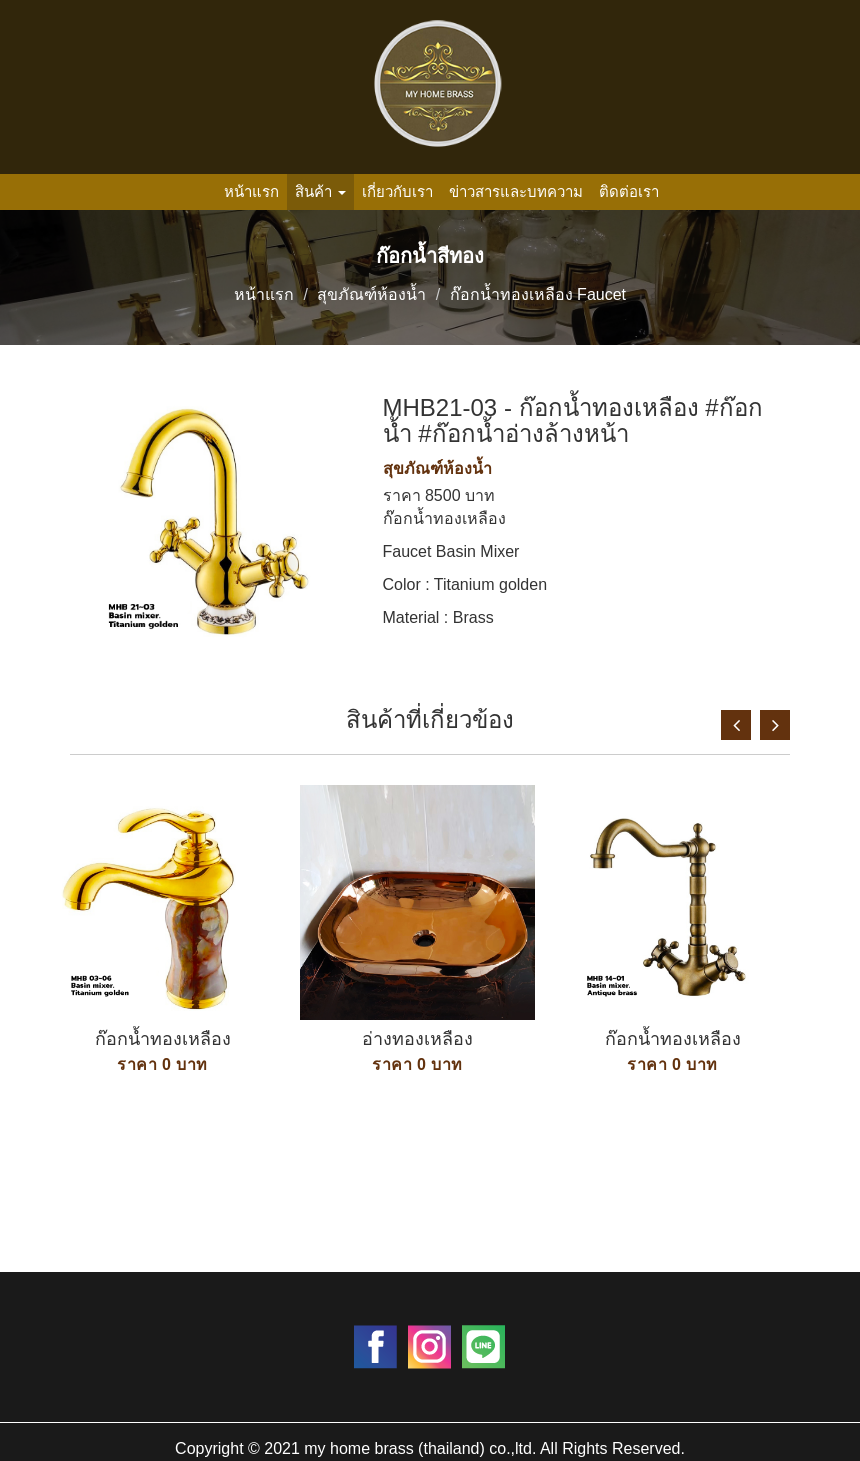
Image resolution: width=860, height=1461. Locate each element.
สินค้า (320, 191)
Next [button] (775, 725)
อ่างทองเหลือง (417, 1039)
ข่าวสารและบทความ (516, 191)
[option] (162, 998)
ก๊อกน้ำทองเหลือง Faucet (538, 294)
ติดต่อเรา (629, 191)
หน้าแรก (251, 191)
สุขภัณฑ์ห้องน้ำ (371, 294)
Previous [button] (736, 725)
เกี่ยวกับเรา (397, 191)
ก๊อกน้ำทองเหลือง (163, 1039)
